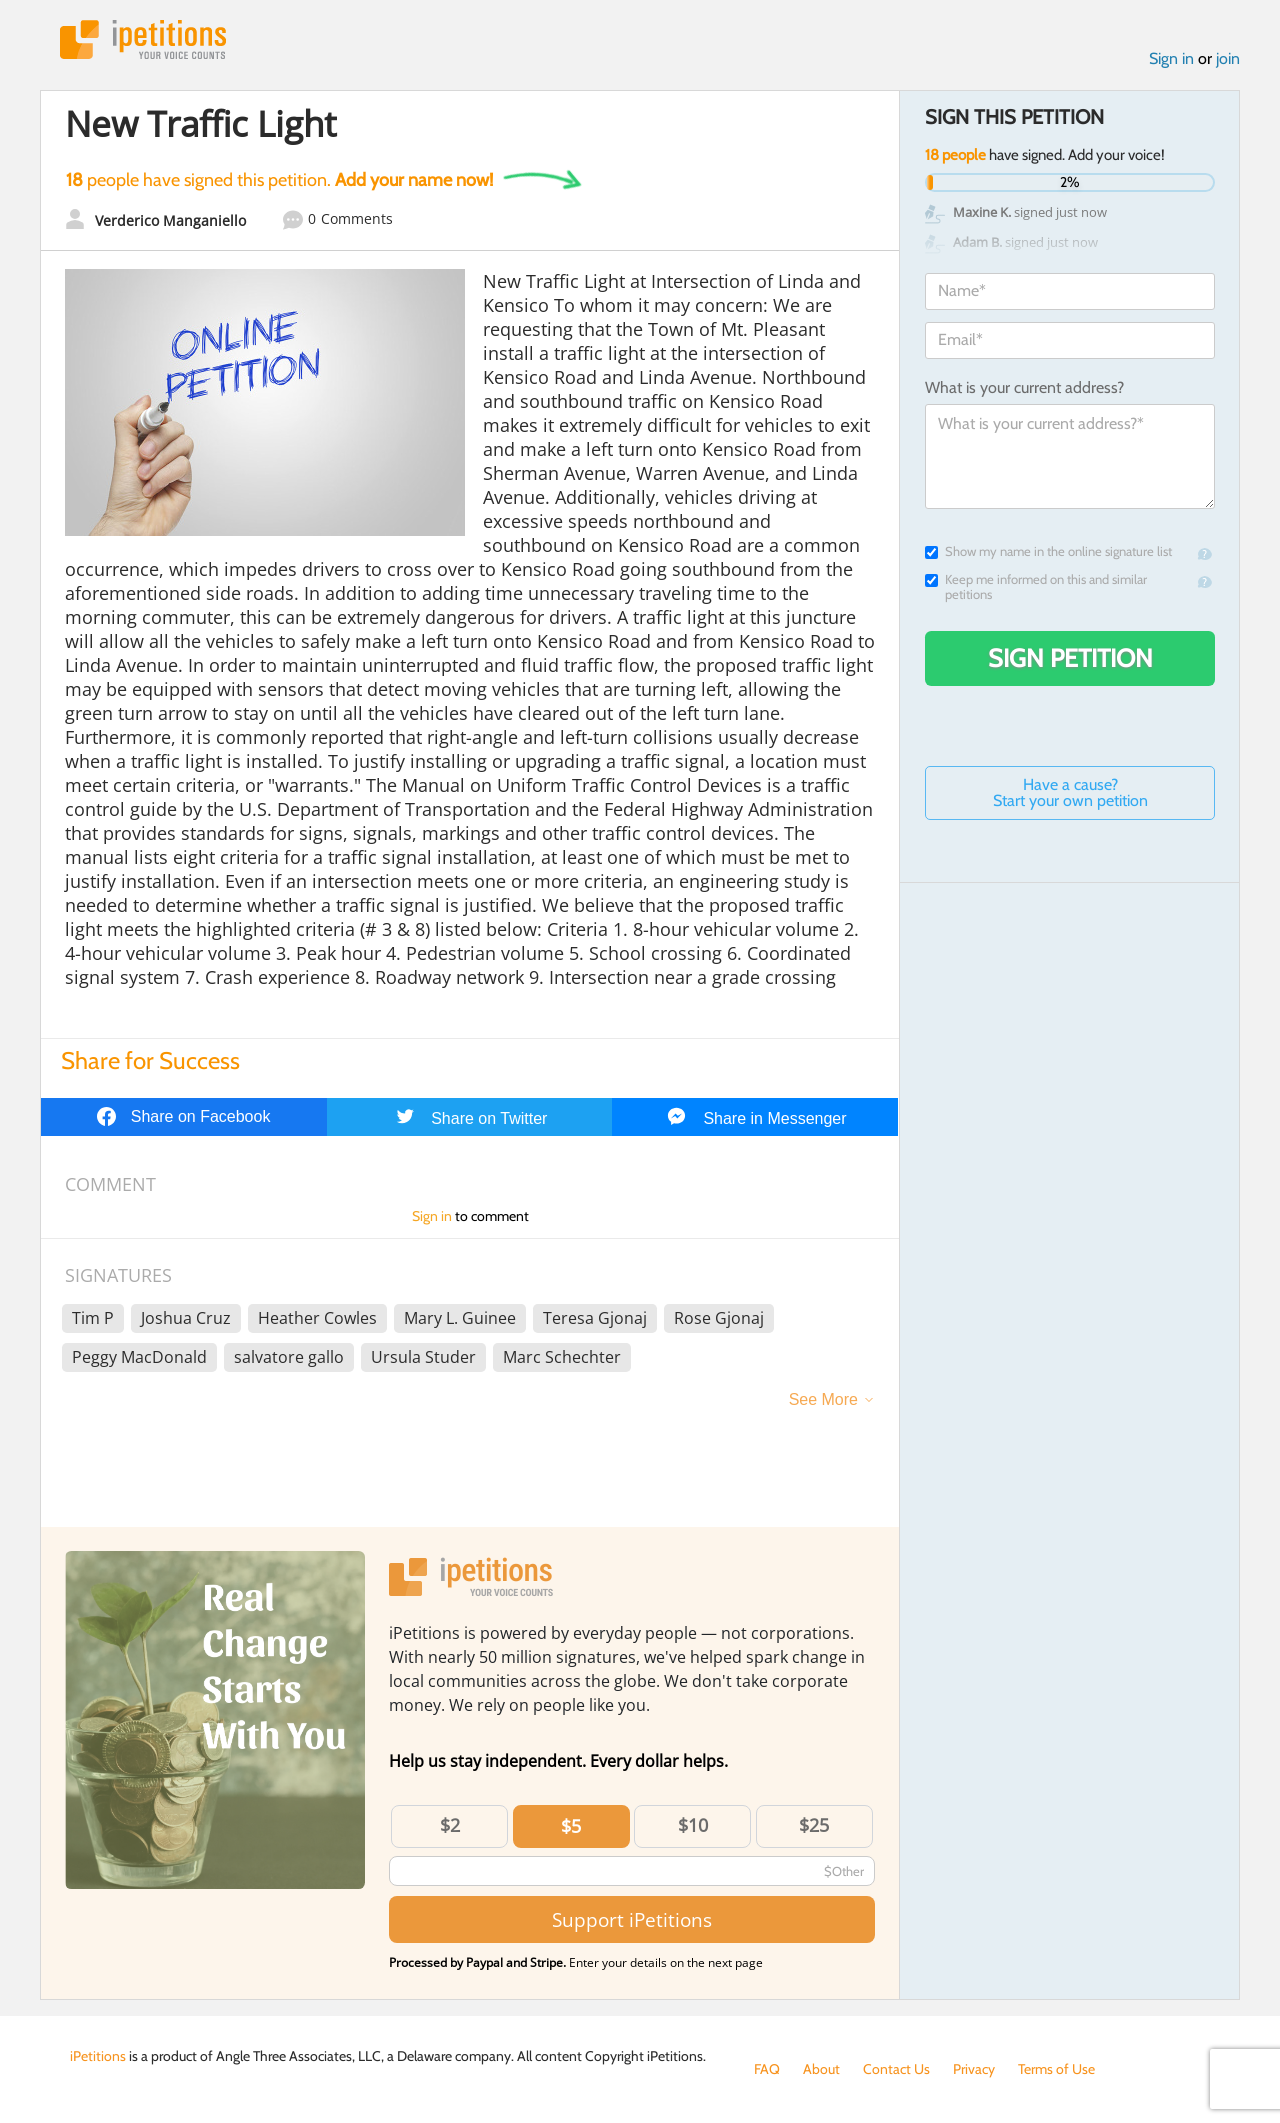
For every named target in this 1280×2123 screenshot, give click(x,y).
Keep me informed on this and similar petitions (1036, 587)
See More (823, 1399)
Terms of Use (1056, 2069)
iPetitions (143, 39)
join (1228, 58)
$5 (571, 1826)
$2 (450, 1825)
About (821, 2069)
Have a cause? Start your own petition (1070, 792)
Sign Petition (1070, 658)
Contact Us (896, 2069)
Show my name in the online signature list (1048, 551)
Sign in (1171, 58)
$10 (693, 1825)
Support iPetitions (632, 1919)
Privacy (974, 2069)
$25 (814, 1825)
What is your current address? (1024, 387)
